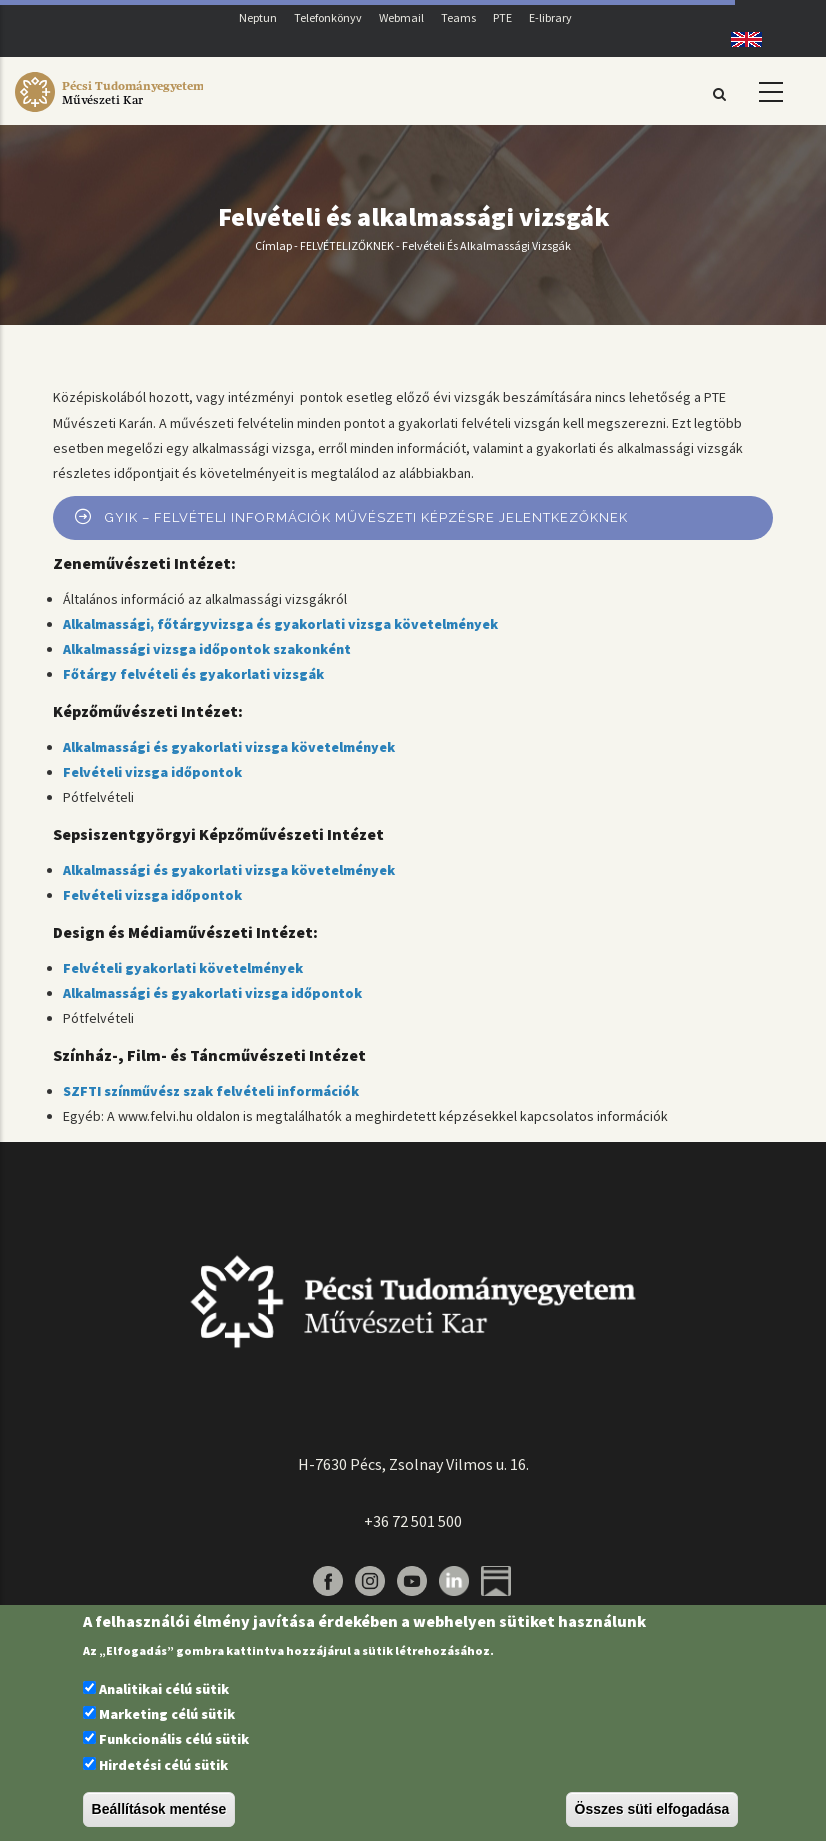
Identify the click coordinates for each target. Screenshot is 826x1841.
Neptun (258, 17)
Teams (458, 17)
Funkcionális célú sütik (174, 1739)
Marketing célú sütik (167, 1714)
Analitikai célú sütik (164, 1689)
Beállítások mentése (159, 1809)
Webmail (401, 17)
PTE (502, 17)
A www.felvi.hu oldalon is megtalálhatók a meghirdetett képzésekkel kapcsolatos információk (387, 1116)
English (739, 39)
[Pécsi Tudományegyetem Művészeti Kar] (109, 112)
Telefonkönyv (328, 17)
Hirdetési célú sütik (163, 1765)
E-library (550, 17)
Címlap (273, 245)
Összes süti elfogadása (652, 1809)
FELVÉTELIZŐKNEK (347, 245)
